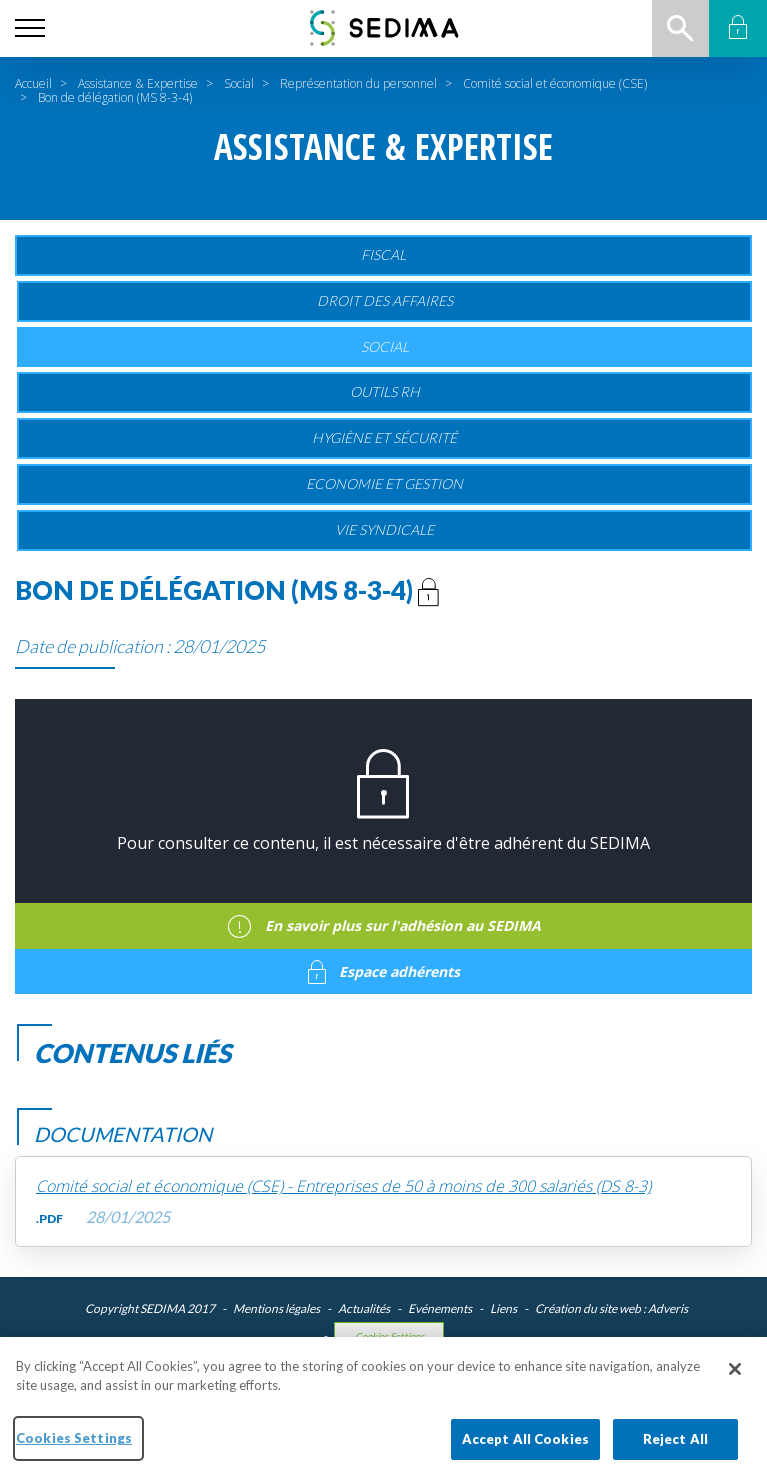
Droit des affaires (385, 300)
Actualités (364, 1308)
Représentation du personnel (358, 83)
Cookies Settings (389, 1336)
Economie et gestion (384, 483)
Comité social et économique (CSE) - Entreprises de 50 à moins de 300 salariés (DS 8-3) (343, 1186)
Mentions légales (276, 1308)
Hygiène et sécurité (384, 437)
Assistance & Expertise (138, 83)
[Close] (735, 1378)
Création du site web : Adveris (611, 1308)
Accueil (33, 83)
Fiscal (383, 254)
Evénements (440, 1308)
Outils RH (385, 391)
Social (239, 83)
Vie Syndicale (384, 529)
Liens (503, 1308)
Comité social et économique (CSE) (555, 83)
